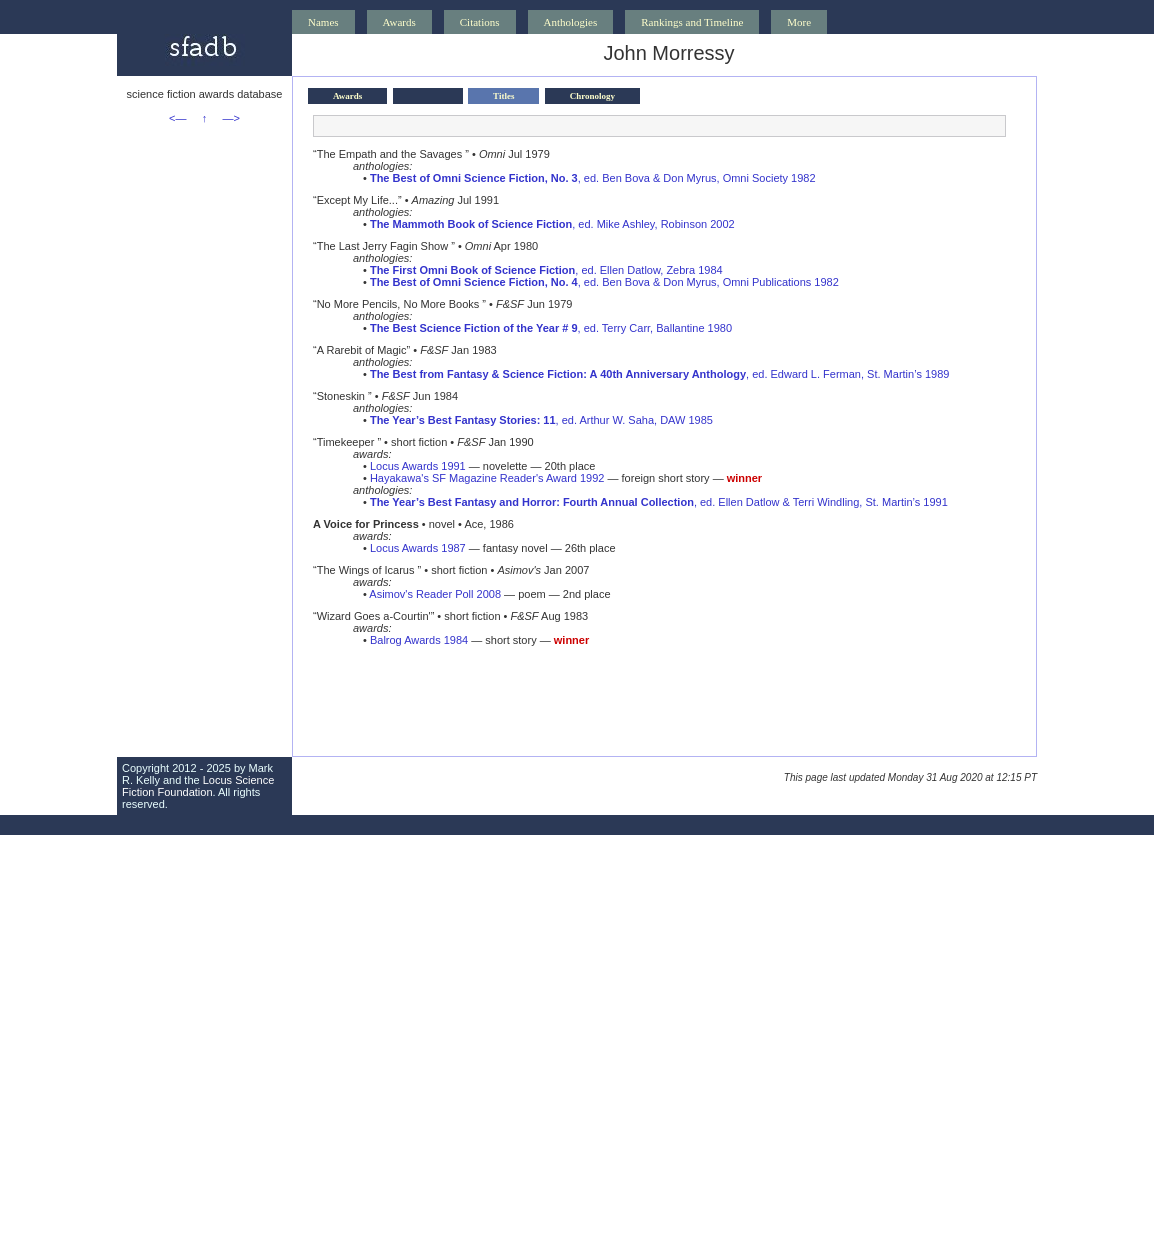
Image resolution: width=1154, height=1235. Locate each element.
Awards (399, 22)
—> (231, 118)
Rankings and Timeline (692, 22)
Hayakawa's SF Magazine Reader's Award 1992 (487, 478)
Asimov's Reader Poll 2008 (435, 594)
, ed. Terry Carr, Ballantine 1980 (551, 328)
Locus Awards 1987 (418, 548)
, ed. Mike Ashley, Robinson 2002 (552, 224)
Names (323, 22)
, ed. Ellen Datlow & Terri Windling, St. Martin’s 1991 (659, 502)
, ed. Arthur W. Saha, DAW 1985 (541, 420)
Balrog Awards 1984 (419, 640)
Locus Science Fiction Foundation (198, 786)
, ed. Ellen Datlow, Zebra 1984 (546, 270)
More (799, 22)
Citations (480, 22)
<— (177, 118)
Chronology (592, 96)
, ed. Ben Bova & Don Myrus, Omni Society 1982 (593, 178)
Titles (503, 96)
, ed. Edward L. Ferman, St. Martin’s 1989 (660, 374)
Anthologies (571, 22)
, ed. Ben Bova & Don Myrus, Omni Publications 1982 (604, 282)
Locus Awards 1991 (418, 466)
